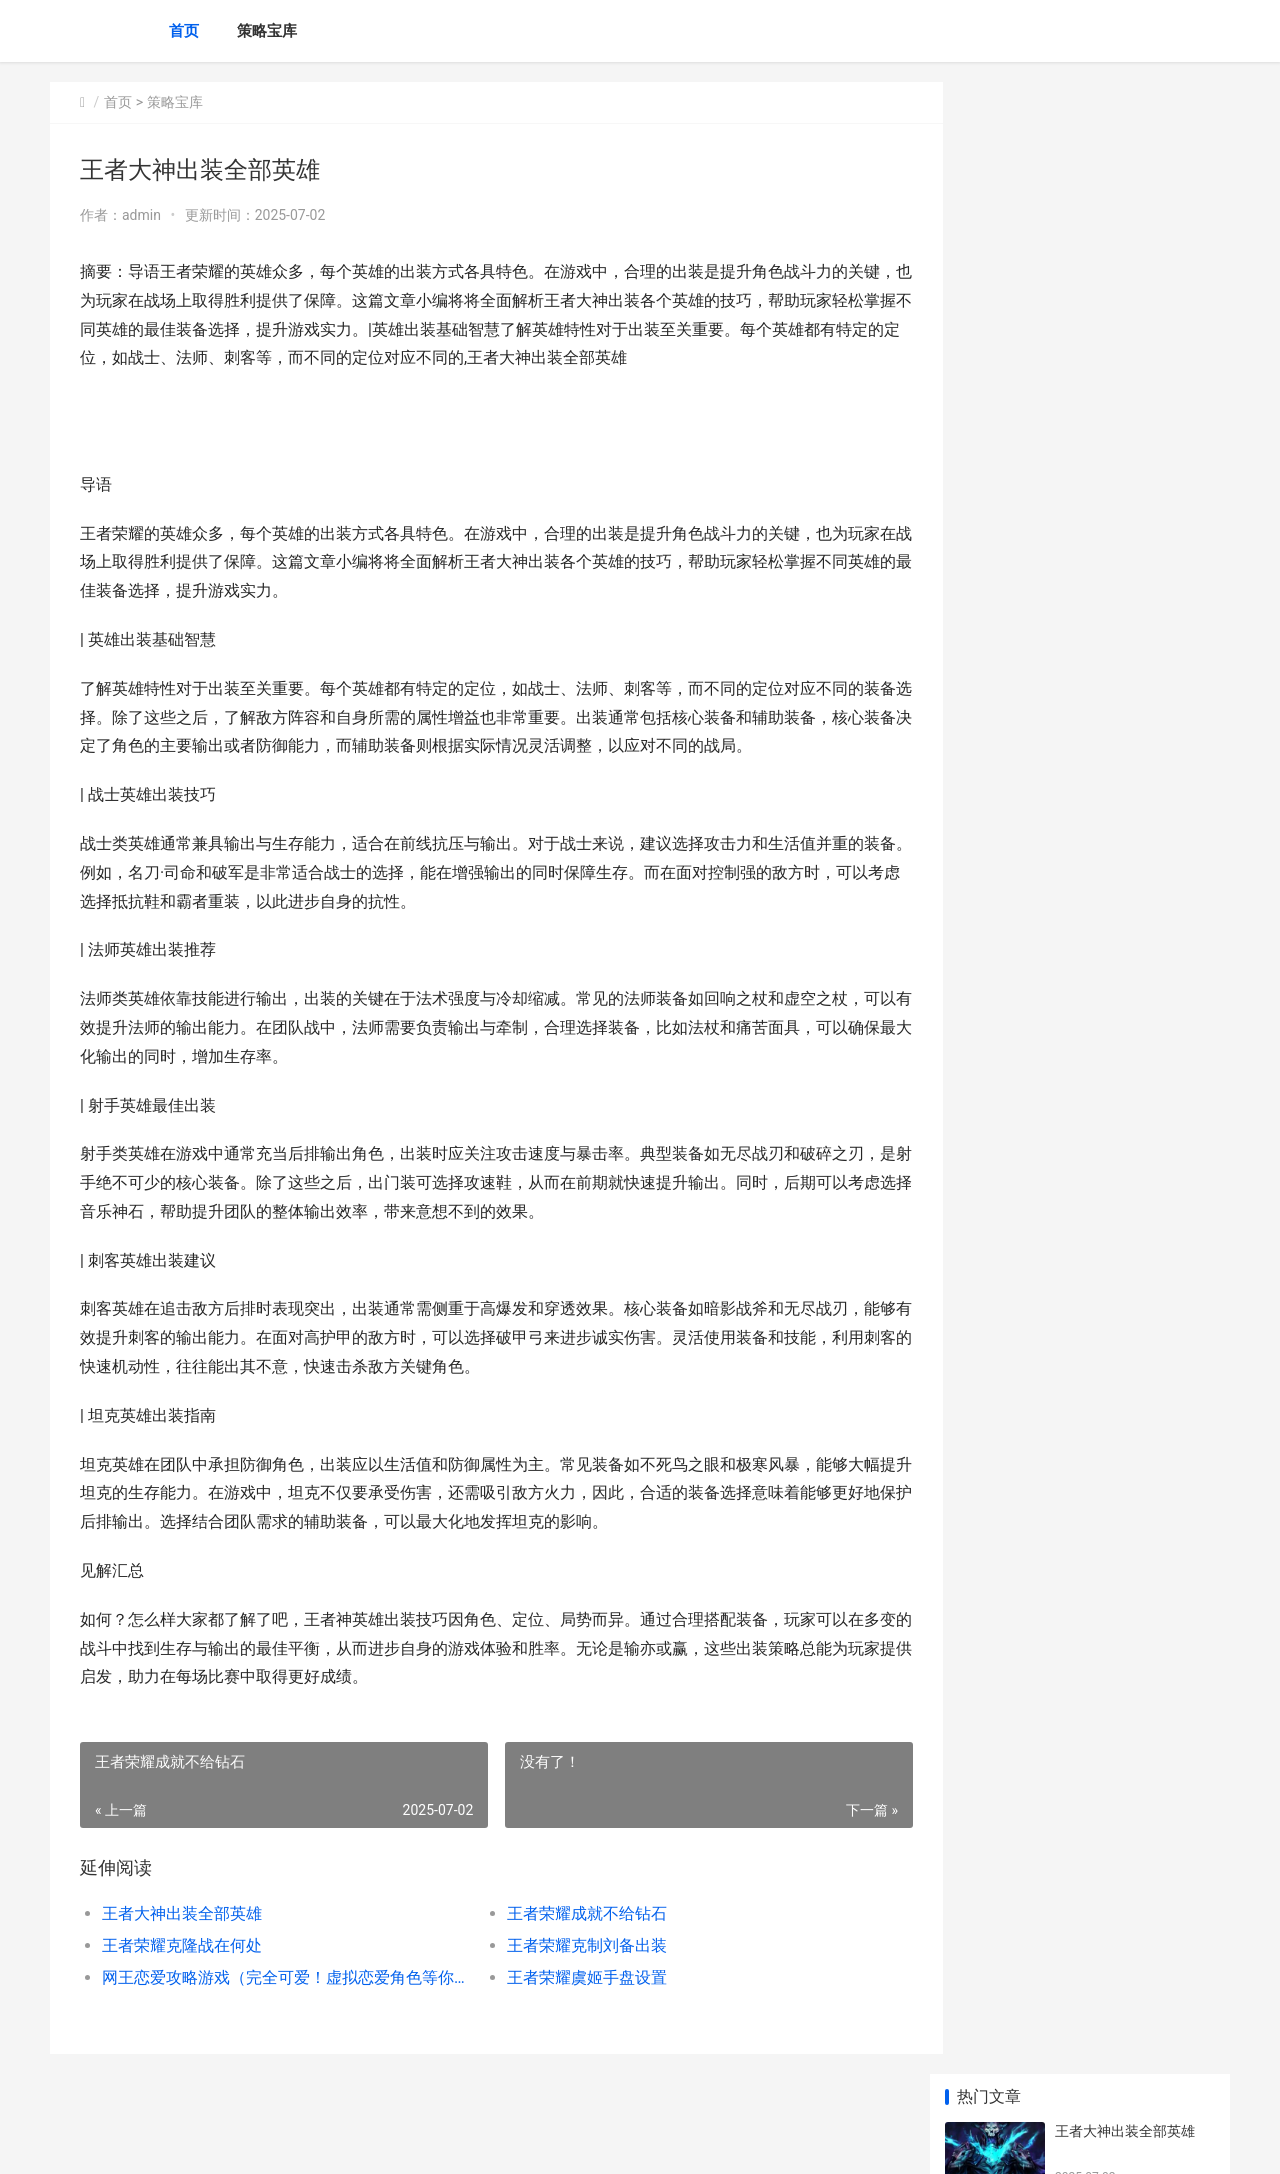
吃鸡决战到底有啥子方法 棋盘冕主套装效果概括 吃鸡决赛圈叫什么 (1133, 1230)
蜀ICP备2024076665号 (322, 2142)
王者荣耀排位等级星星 (1125, 987)
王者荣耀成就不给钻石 (570, 1913)
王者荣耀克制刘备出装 (570, 1945)
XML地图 (411, 2142)
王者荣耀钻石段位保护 (1125, 597)
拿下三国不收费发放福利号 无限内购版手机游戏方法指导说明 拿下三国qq (1133, 1464)
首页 (184, 31)
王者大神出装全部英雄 (182, 1913)
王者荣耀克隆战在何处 (182, 1945)
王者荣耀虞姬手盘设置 (570, 1977)
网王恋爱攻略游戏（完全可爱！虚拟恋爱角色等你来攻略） (276, 1977)
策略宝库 (267, 31)
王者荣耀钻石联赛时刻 (1125, 909)
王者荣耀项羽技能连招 (1125, 675)
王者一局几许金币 (1111, 1133)
